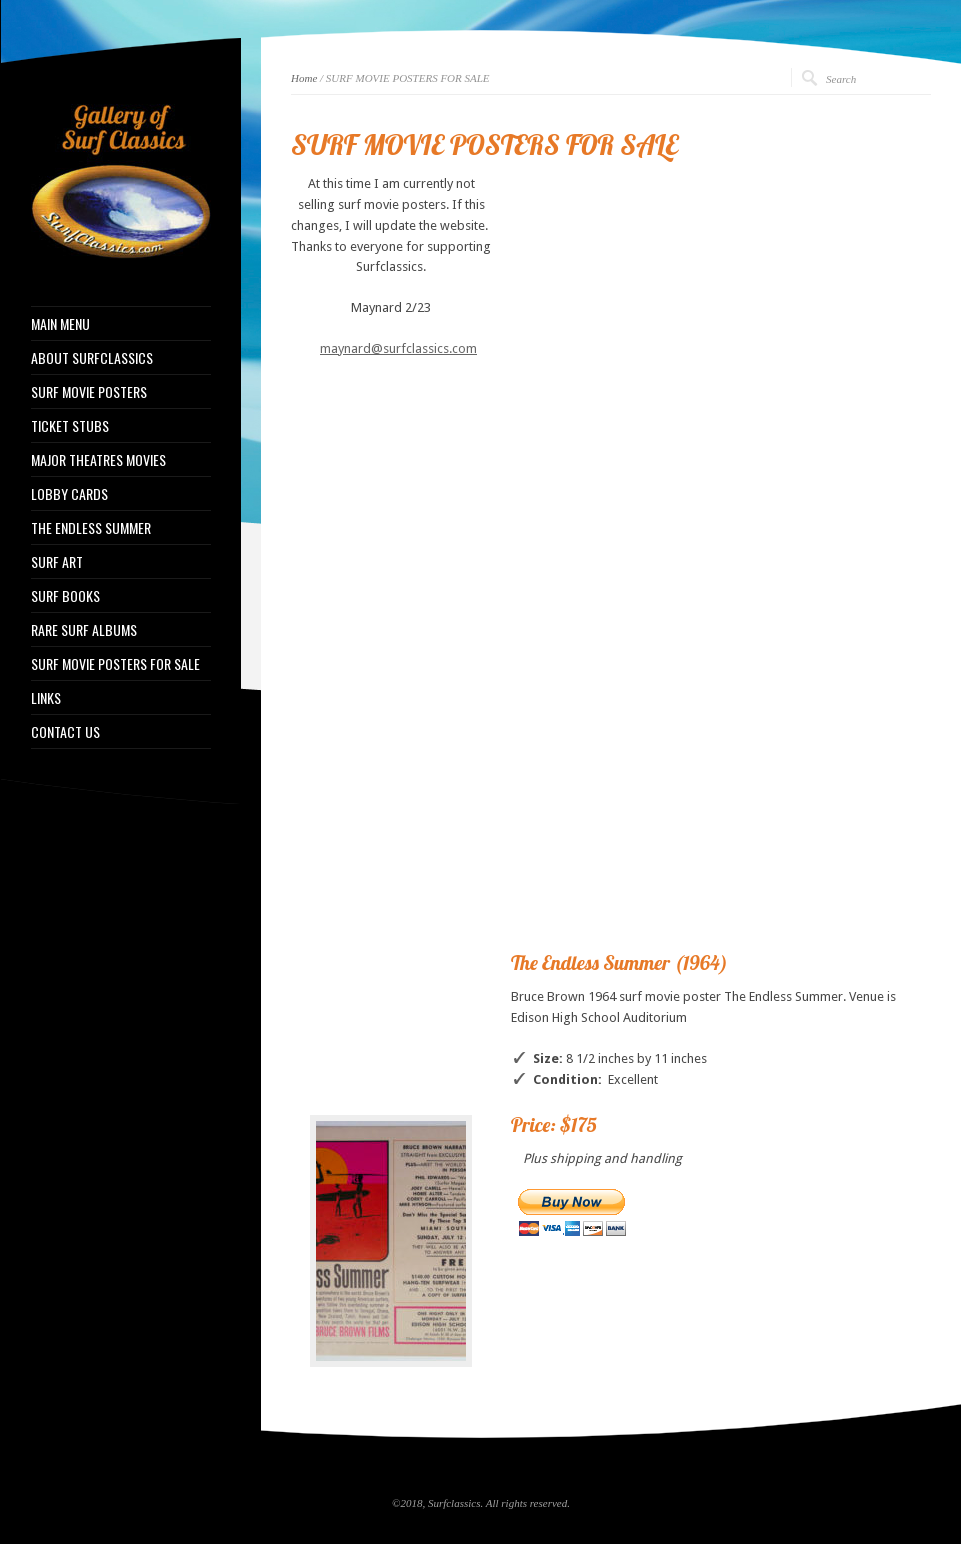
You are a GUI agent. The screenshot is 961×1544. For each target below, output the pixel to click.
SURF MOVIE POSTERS (89, 392)
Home (304, 78)
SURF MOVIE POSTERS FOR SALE (115, 664)
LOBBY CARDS (69, 494)
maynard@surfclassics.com (398, 348)
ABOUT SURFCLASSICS (92, 358)
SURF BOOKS (65, 596)
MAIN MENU (60, 324)
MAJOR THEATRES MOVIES (98, 460)
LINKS (46, 698)
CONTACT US (65, 732)
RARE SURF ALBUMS (84, 630)
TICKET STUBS (70, 426)
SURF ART (57, 562)
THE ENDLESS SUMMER (91, 528)
